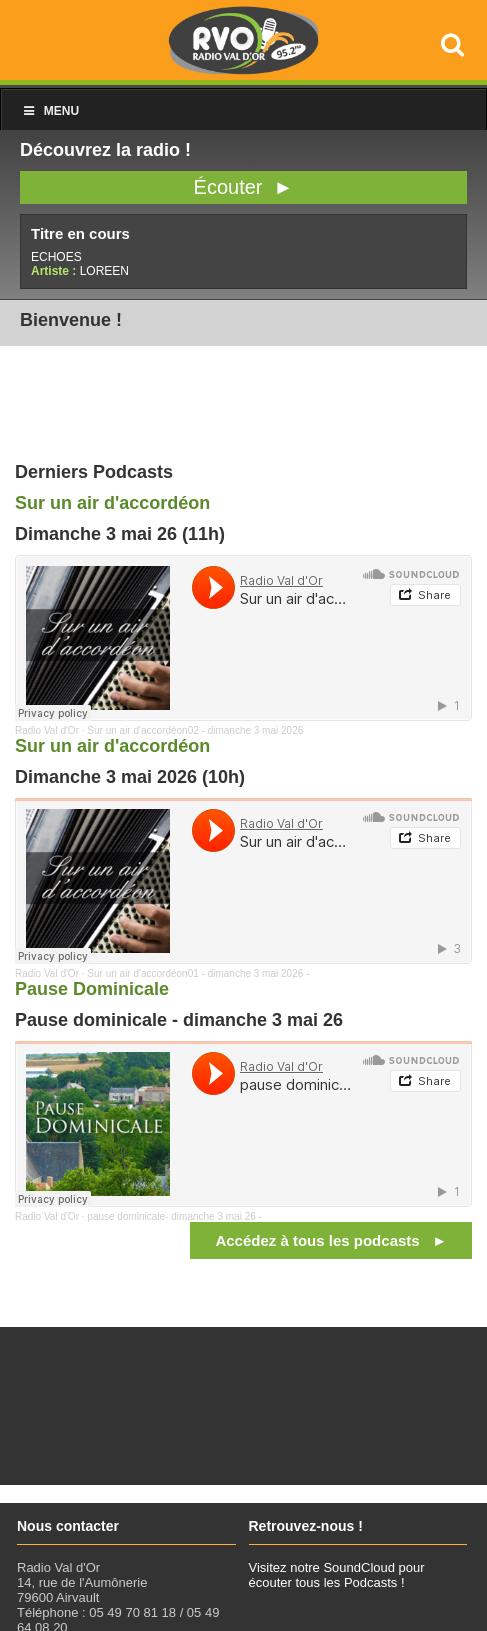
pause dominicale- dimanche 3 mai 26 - (174, 1216)
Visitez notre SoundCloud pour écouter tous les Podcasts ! (337, 1575)
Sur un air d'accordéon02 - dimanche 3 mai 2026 (195, 730)
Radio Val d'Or (47, 730)
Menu (50, 111)
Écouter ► (244, 187)
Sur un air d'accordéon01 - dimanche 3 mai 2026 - (198, 973)
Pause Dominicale (92, 989)
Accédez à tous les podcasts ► (331, 1240)
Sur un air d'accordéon (112, 503)
